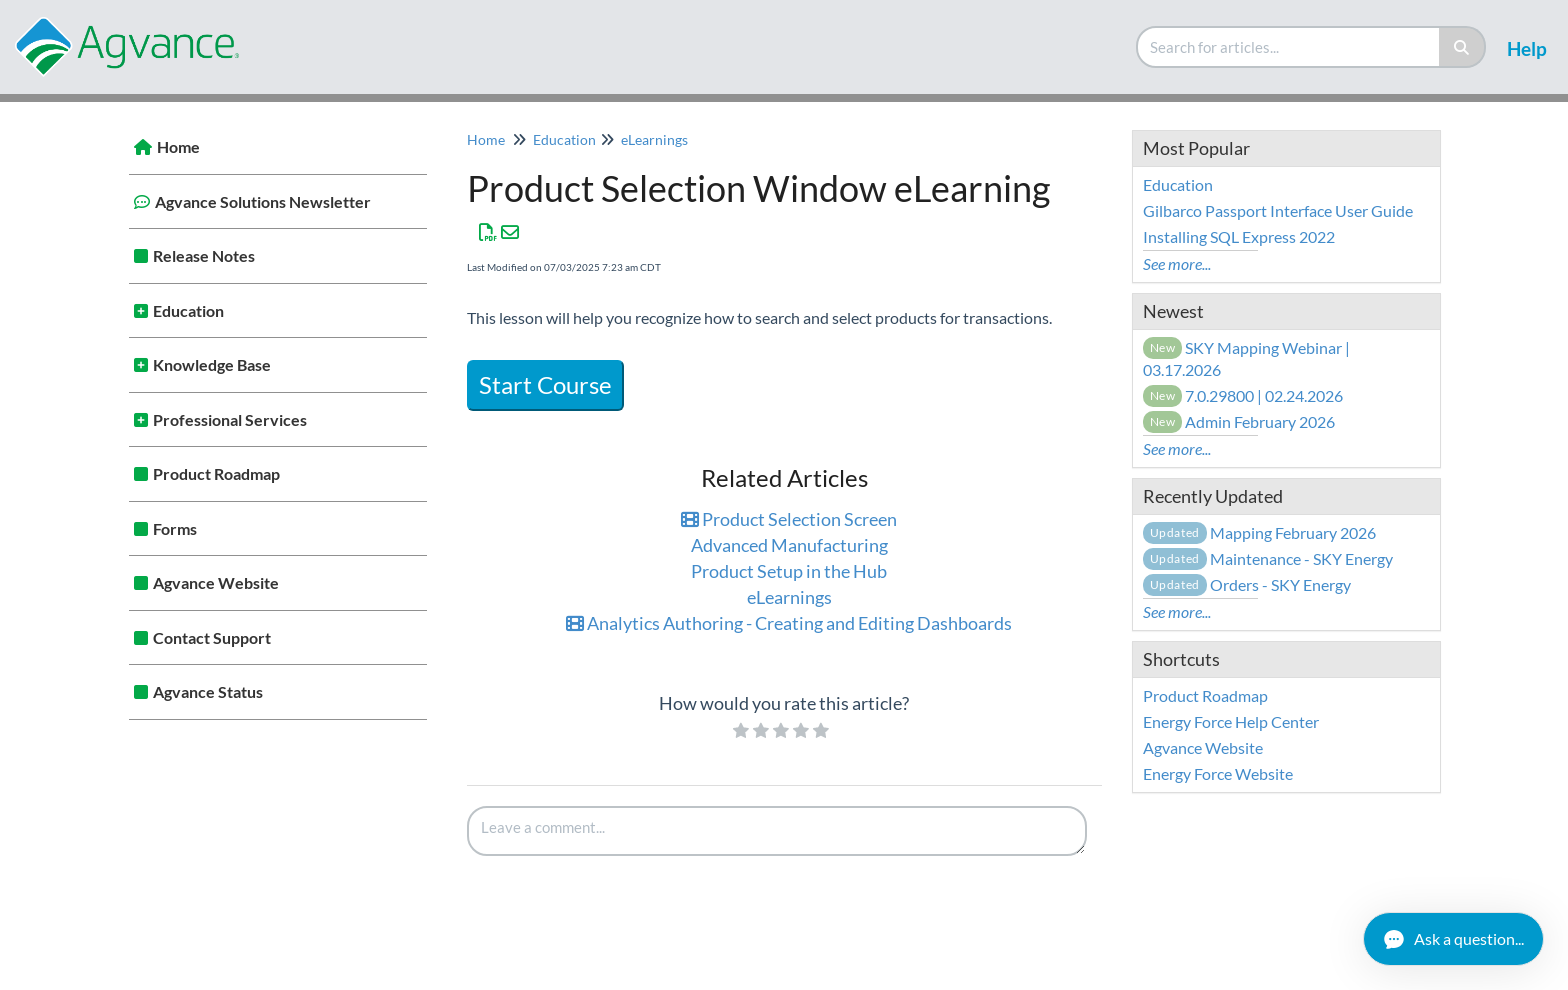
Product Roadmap (216, 473)
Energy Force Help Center (1231, 721)
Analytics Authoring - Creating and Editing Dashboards (789, 623)
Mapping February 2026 (1259, 532)
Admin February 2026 (1239, 421)
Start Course (545, 384)
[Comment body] (777, 831)
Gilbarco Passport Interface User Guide (1278, 210)
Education (188, 310)
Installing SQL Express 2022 (1239, 236)
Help (1527, 48)
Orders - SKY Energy (1247, 584)
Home (178, 146)
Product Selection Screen (789, 519)
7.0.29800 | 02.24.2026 (1243, 395)
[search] (1289, 47)
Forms (175, 528)
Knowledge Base (212, 364)
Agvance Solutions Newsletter (263, 201)
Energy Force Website (1218, 773)
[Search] (1462, 47)
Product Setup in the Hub (789, 571)
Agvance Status (208, 691)
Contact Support (212, 637)
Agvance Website (216, 582)
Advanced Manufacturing (789, 545)
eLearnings (654, 139)
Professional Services (230, 419)
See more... (1177, 263)
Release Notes (204, 255)
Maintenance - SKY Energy (1268, 558)
